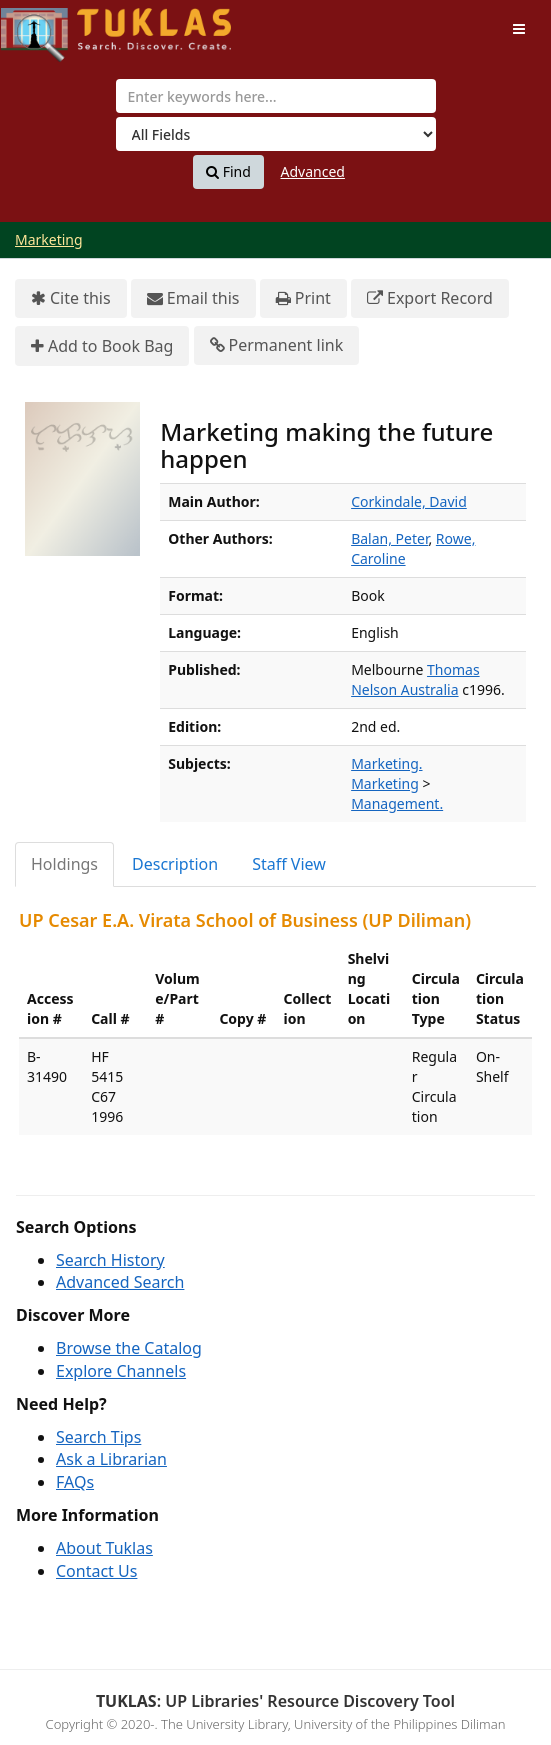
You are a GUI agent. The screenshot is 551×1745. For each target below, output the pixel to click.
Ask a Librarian (111, 1459)
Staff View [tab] (289, 864)
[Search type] (276, 134)
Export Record (430, 298)
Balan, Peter (389, 538)
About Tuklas (104, 1548)
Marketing (49, 239)
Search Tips (98, 1437)
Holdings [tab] (64, 864)
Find (228, 172)
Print (303, 298)
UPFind (50, 25)
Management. (397, 803)
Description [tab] (175, 864)
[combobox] (276, 96)
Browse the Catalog (129, 1348)
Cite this (71, 298)
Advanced (313, 171)
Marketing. (386, 763)
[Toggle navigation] (519, 29)
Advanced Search (120, 1282)
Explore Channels (121, 1371)
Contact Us (96, 1571)
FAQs (75, 1482)
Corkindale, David (409, 501)
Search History (110, 1260)
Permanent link (277, 345)
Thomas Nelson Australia (415, 679)
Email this (193, 298)
